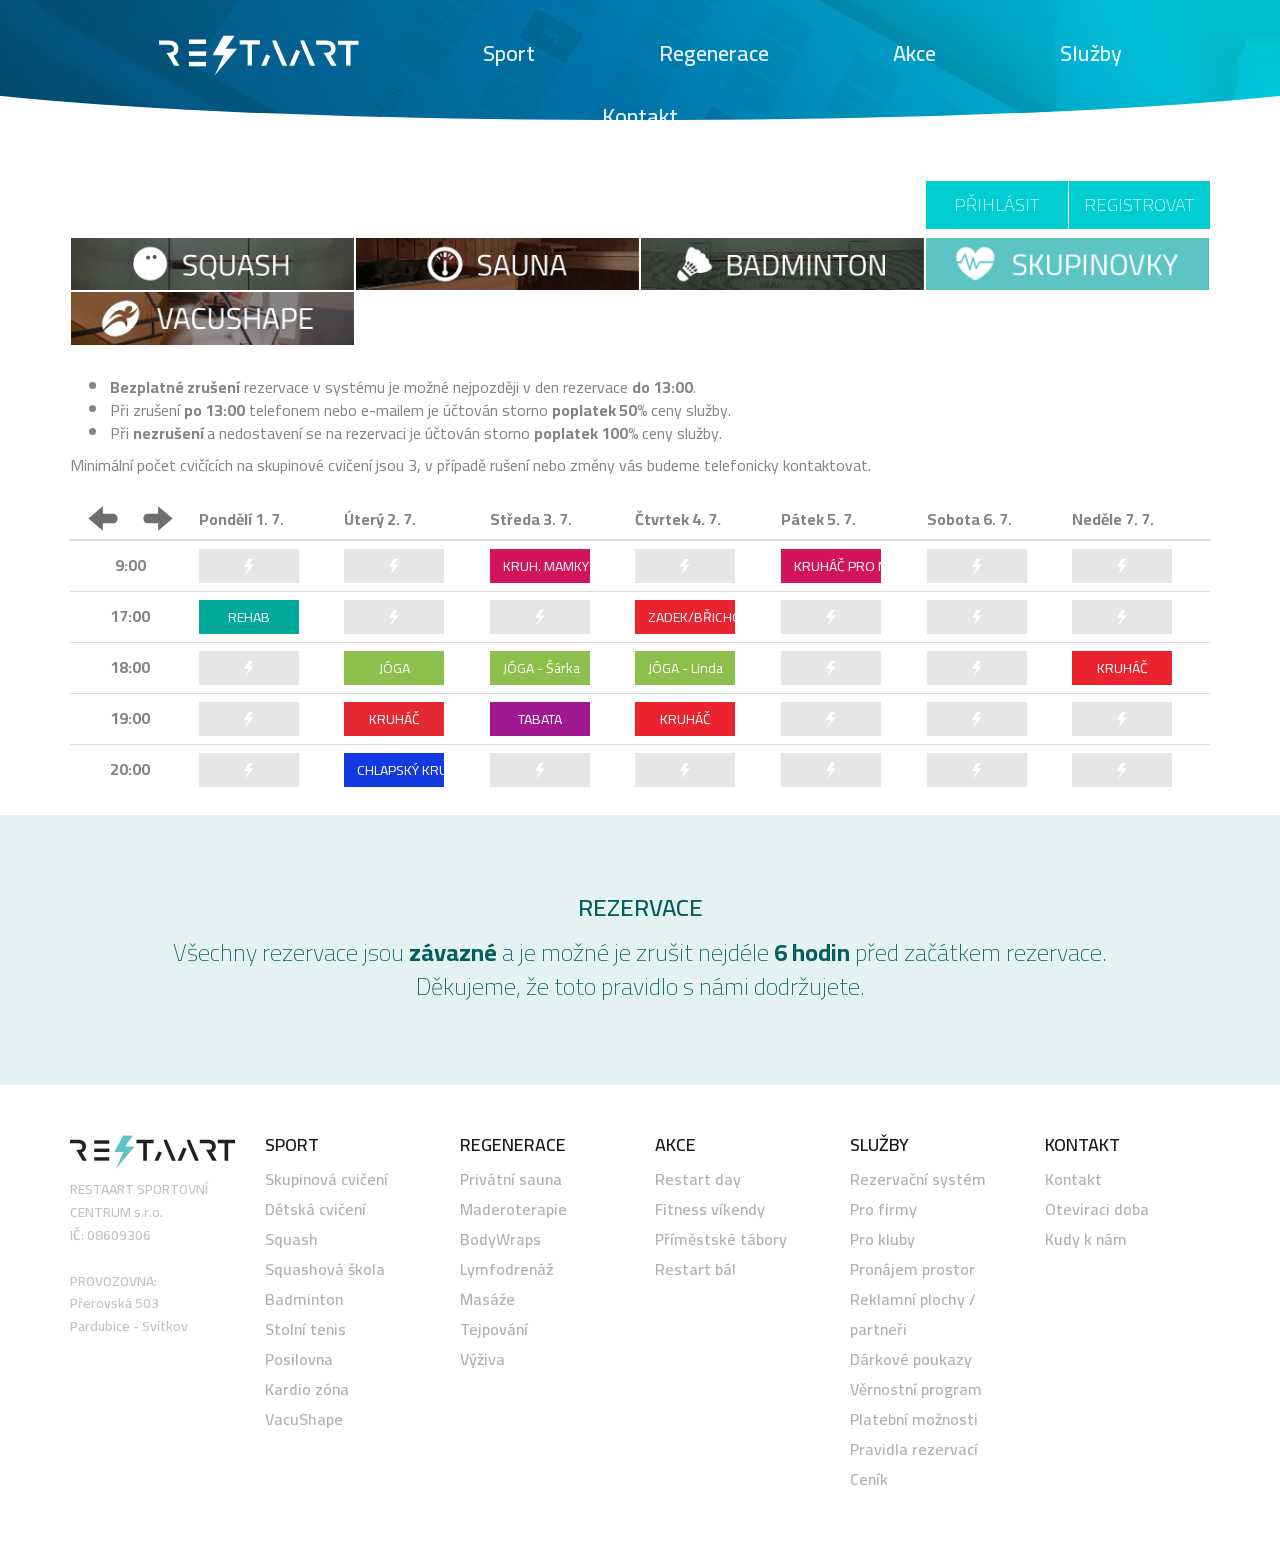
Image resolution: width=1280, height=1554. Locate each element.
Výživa (482, 1359)
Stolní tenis (305, 1329)
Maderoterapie (513, 1209)
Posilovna (299, 1359)
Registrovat (1139, 204)
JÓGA (394, 668)
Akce (914, 53)
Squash (291, 1239)
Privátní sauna (511, 1179)
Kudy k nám (1086, 1239)
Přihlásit (996, 204)
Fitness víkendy (710, 1209)
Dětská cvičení (315, 1209)
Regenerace (714, 53)
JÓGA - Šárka (541, 668)
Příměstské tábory (721, 1239)
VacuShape (304, 1419)
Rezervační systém (918, 1179)
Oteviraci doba (1097, 1209)
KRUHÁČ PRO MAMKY (837, 566)
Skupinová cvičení (326, 1179)
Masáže (487, 1299)
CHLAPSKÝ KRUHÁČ (400, 770)
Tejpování (494, 1329)
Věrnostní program (916, 1389)
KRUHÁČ (1122, 668)
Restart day (698, 1179)
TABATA (540, 719)
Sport (509, 53)
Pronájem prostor (912, 1269)
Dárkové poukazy (911, 1359)
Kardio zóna (307, 1389)
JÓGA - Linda (685, 668)
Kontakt (640, 116)
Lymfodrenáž (506, 1269)
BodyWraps (500, 1239)
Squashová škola (325, 1269)
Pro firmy (883, 1209)
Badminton (304, 1299)
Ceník (869, 1479)
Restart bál (695, 1269)
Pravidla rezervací (914, 1449)
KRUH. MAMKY (546, 566)
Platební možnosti (914, 1419)
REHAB (249, 617)
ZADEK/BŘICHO (691, 617)
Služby (1091, 53)
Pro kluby (882, 1239)
